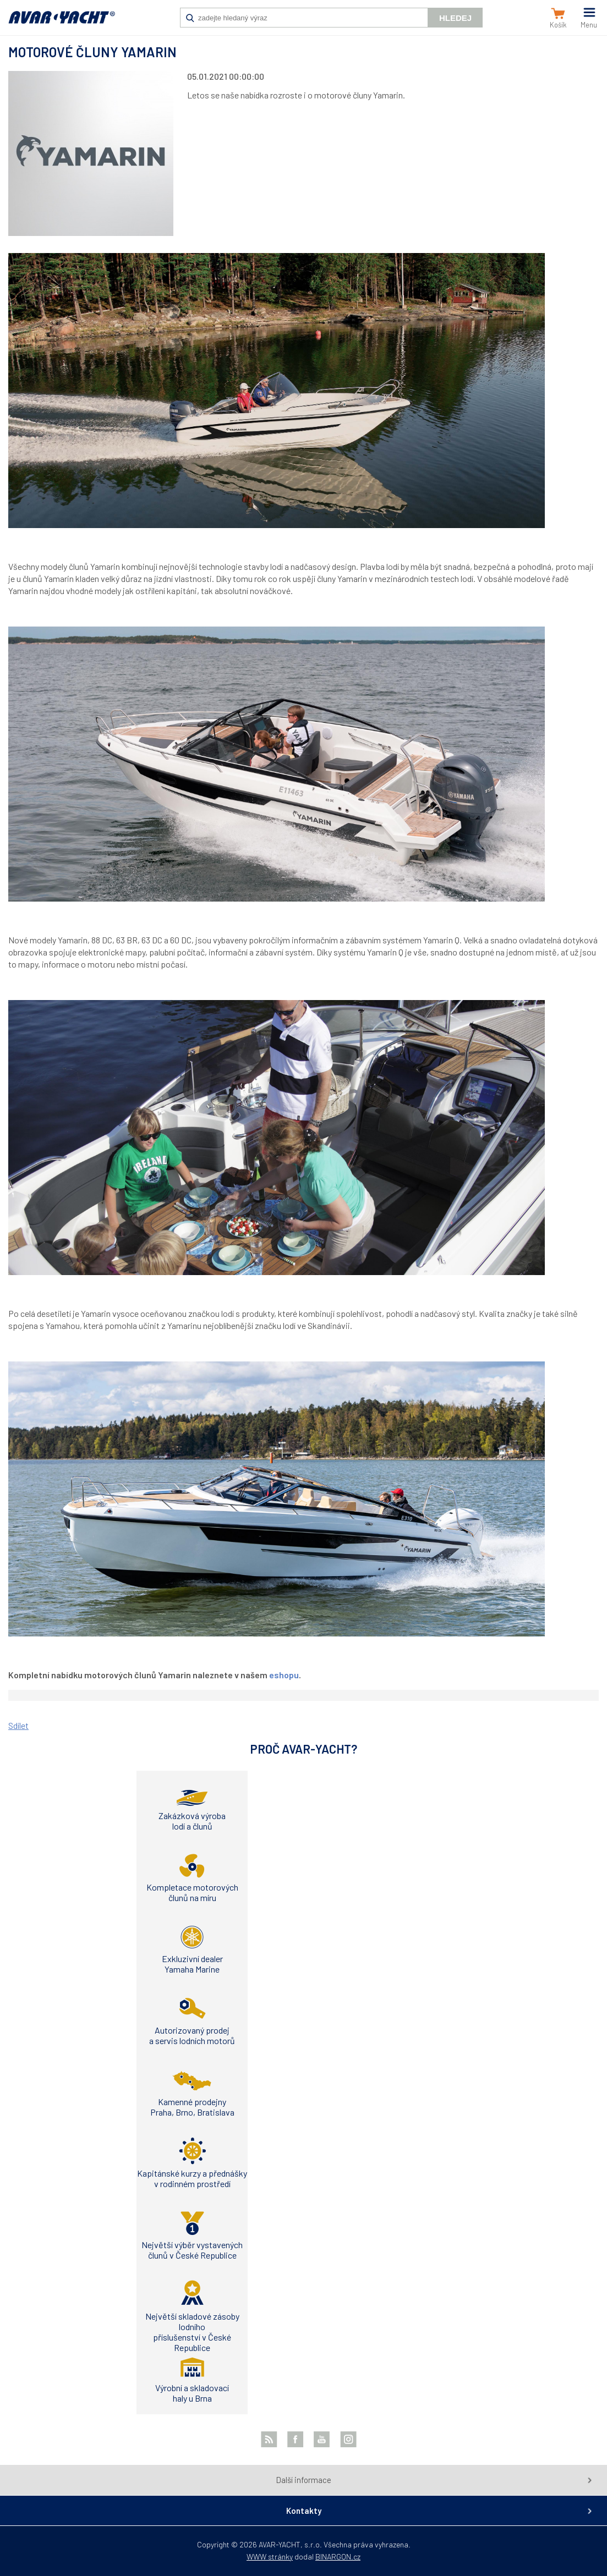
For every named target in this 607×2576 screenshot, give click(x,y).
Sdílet (18, 1725)
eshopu (284, 1674)
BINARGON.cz (337, 2556)
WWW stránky (270, 2556)
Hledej (455, 18)
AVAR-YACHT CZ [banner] (61, 23)
